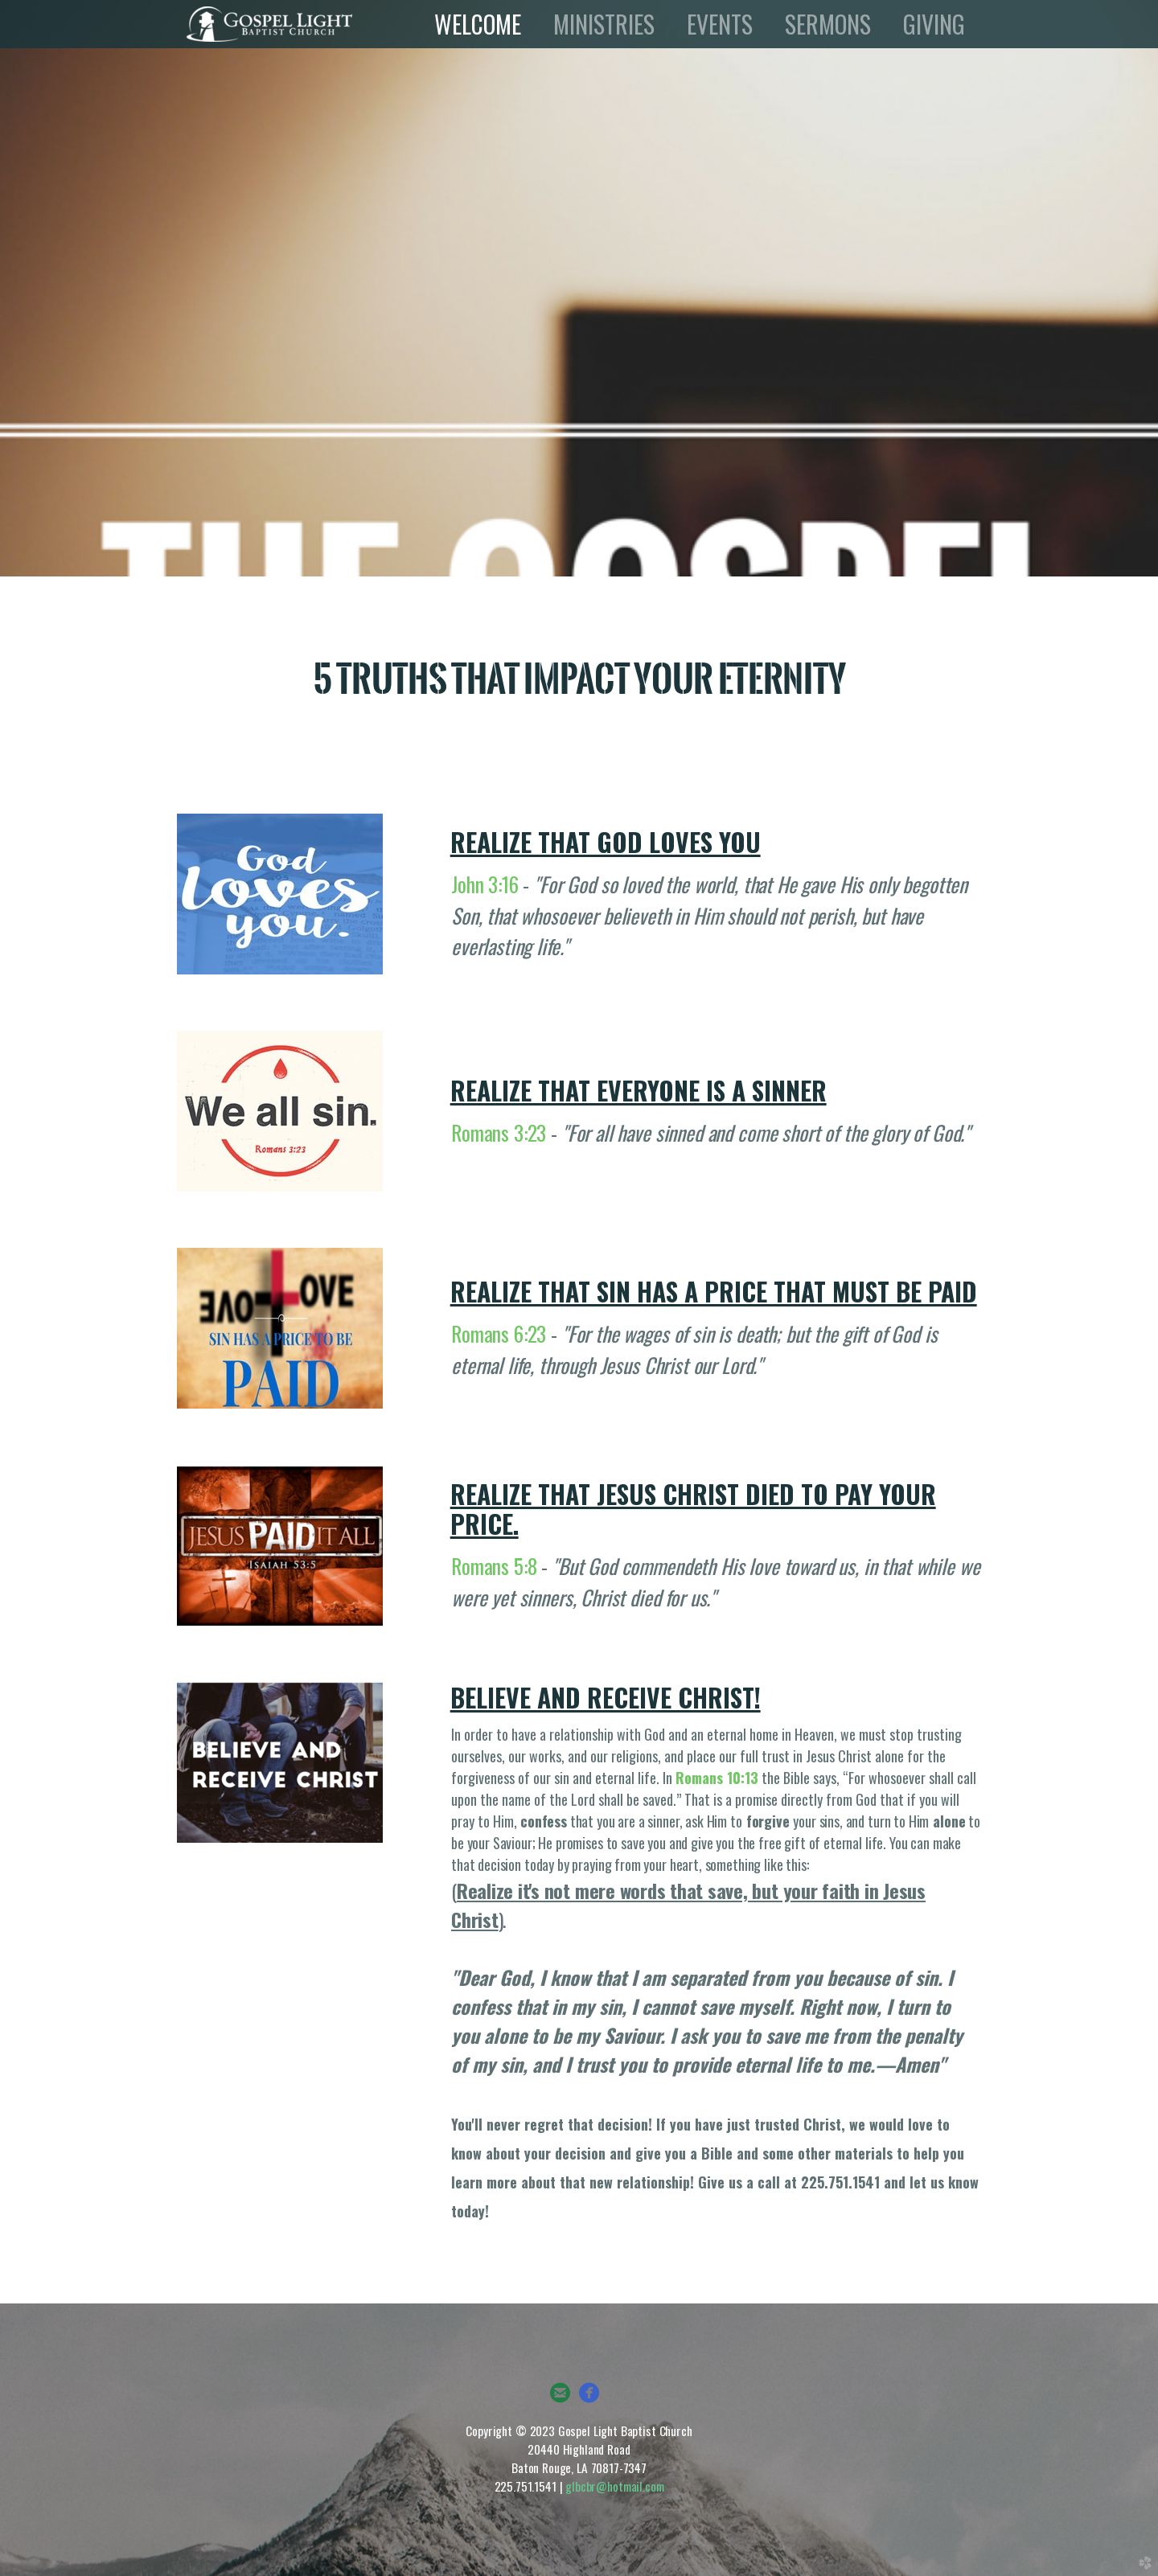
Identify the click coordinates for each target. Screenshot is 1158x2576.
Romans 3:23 (498, 1132)
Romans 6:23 (498, 1333)
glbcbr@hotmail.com (614, 2486)
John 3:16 (485, 883)
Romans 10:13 (717, 1777)
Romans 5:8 (493, 1565)
